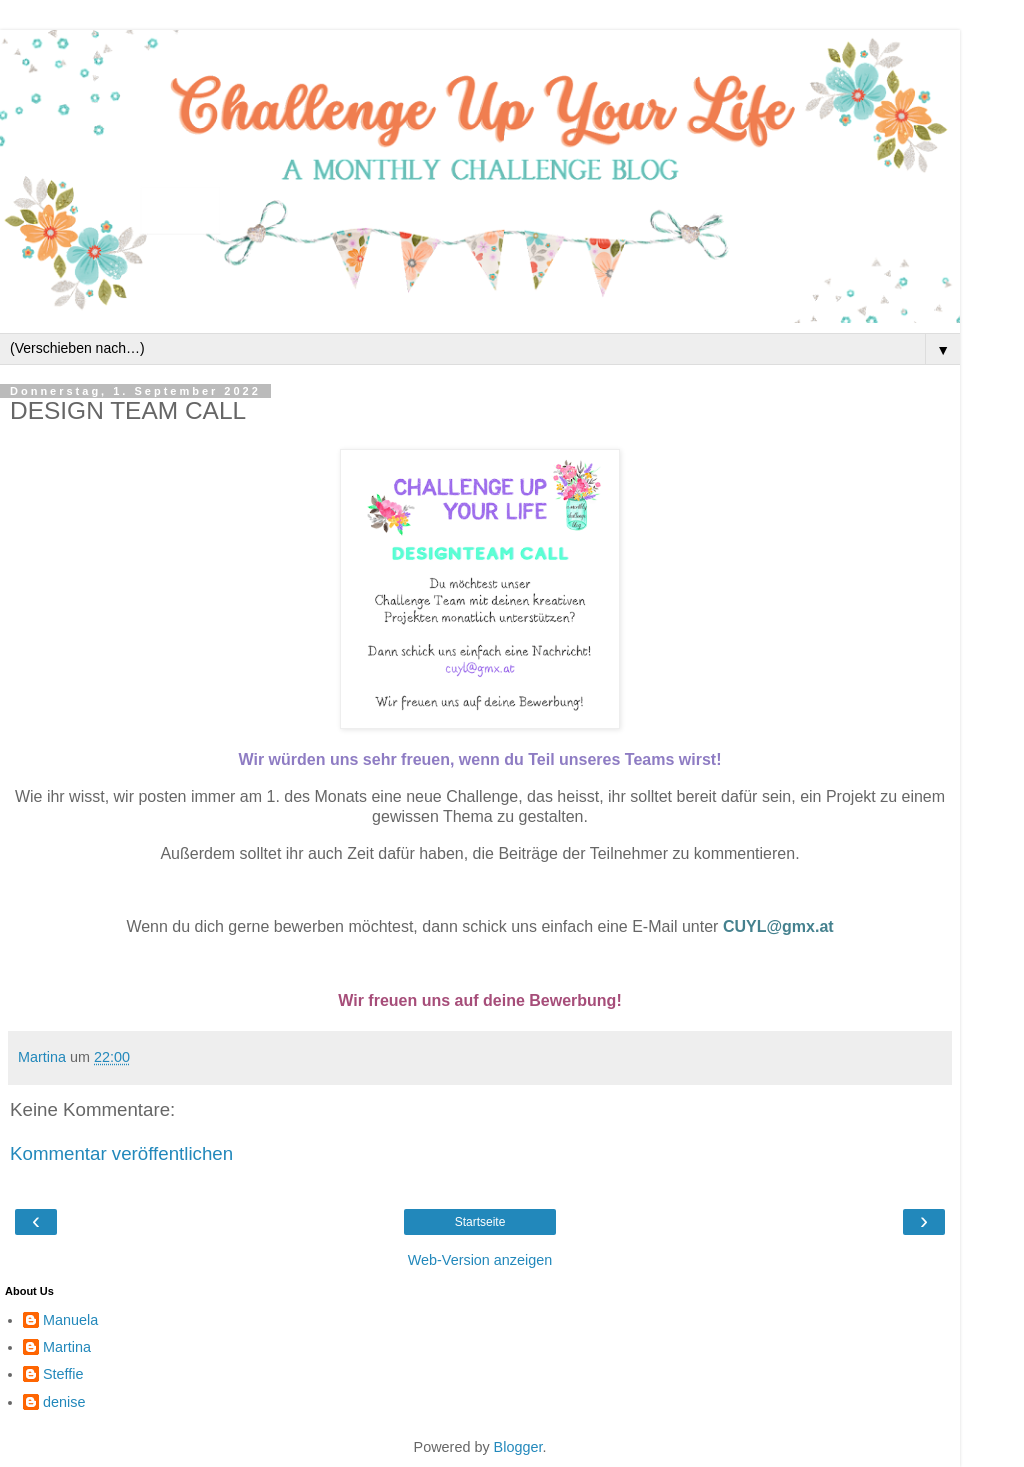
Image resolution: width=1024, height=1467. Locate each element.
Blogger (518, 1447)
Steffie (63, 1374)
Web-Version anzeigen (480, 1260)
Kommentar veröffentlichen (121, 1153)
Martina (67, 1347)
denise (64, 1402)
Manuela (70, 1320)
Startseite (480, 1222)
